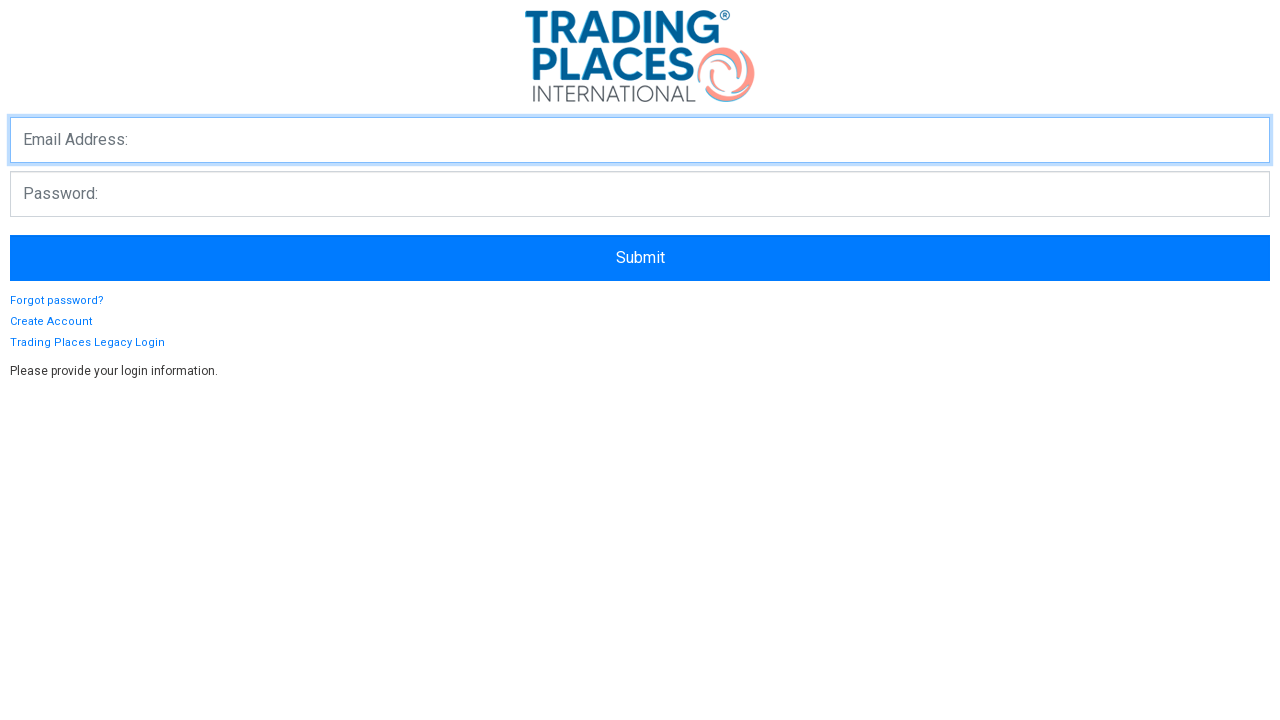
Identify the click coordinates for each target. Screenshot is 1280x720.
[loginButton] (640, 258)
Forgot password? (57, 300)
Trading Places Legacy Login (87, 342)
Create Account (51, 321)
